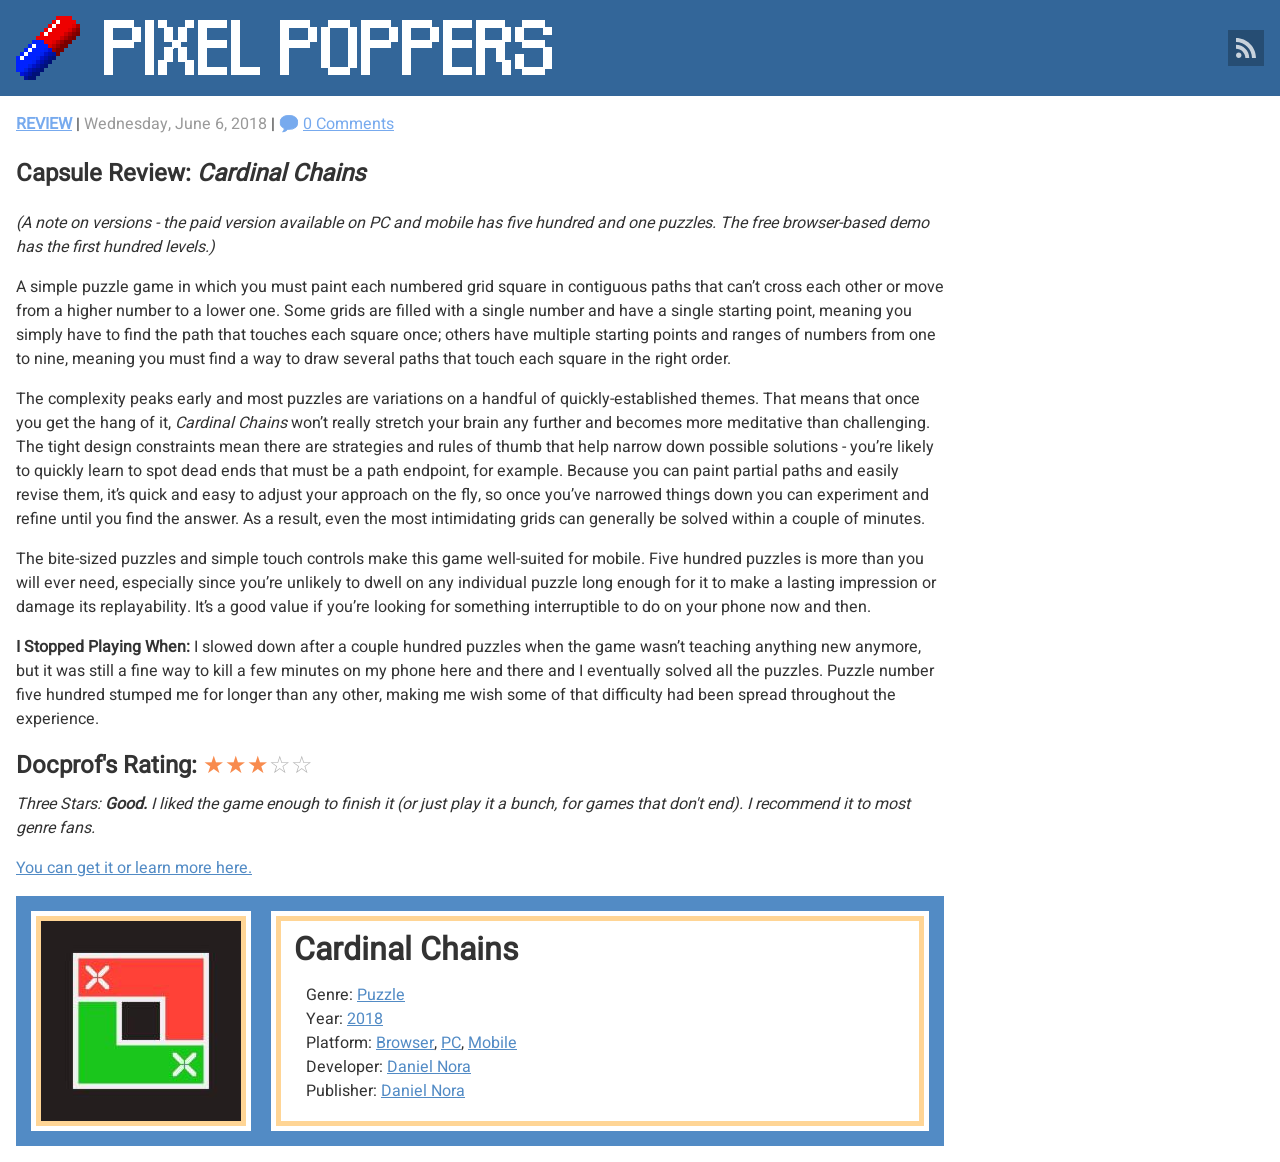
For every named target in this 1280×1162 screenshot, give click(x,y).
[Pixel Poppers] (640, 48)
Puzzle (381, 995)
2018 (365, 1019)
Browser (405, 1043)
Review (44, 124)
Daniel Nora (429, 1067)
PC (451, 1043)
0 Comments (348, 124)
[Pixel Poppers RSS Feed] (1246, 48)
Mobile (492, 1043)
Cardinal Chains (406, 949)
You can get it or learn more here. (134, 868)
